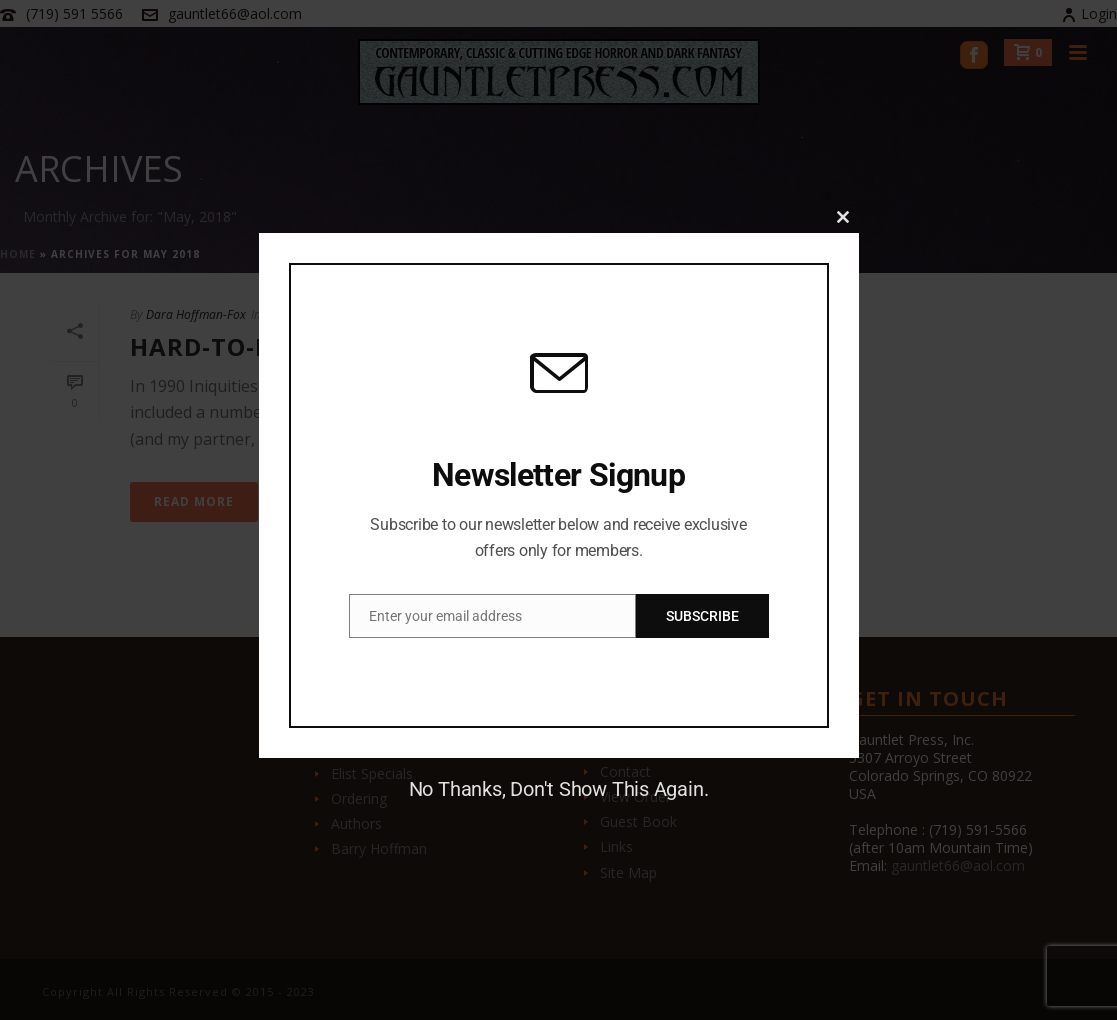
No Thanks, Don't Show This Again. (559, 789)
